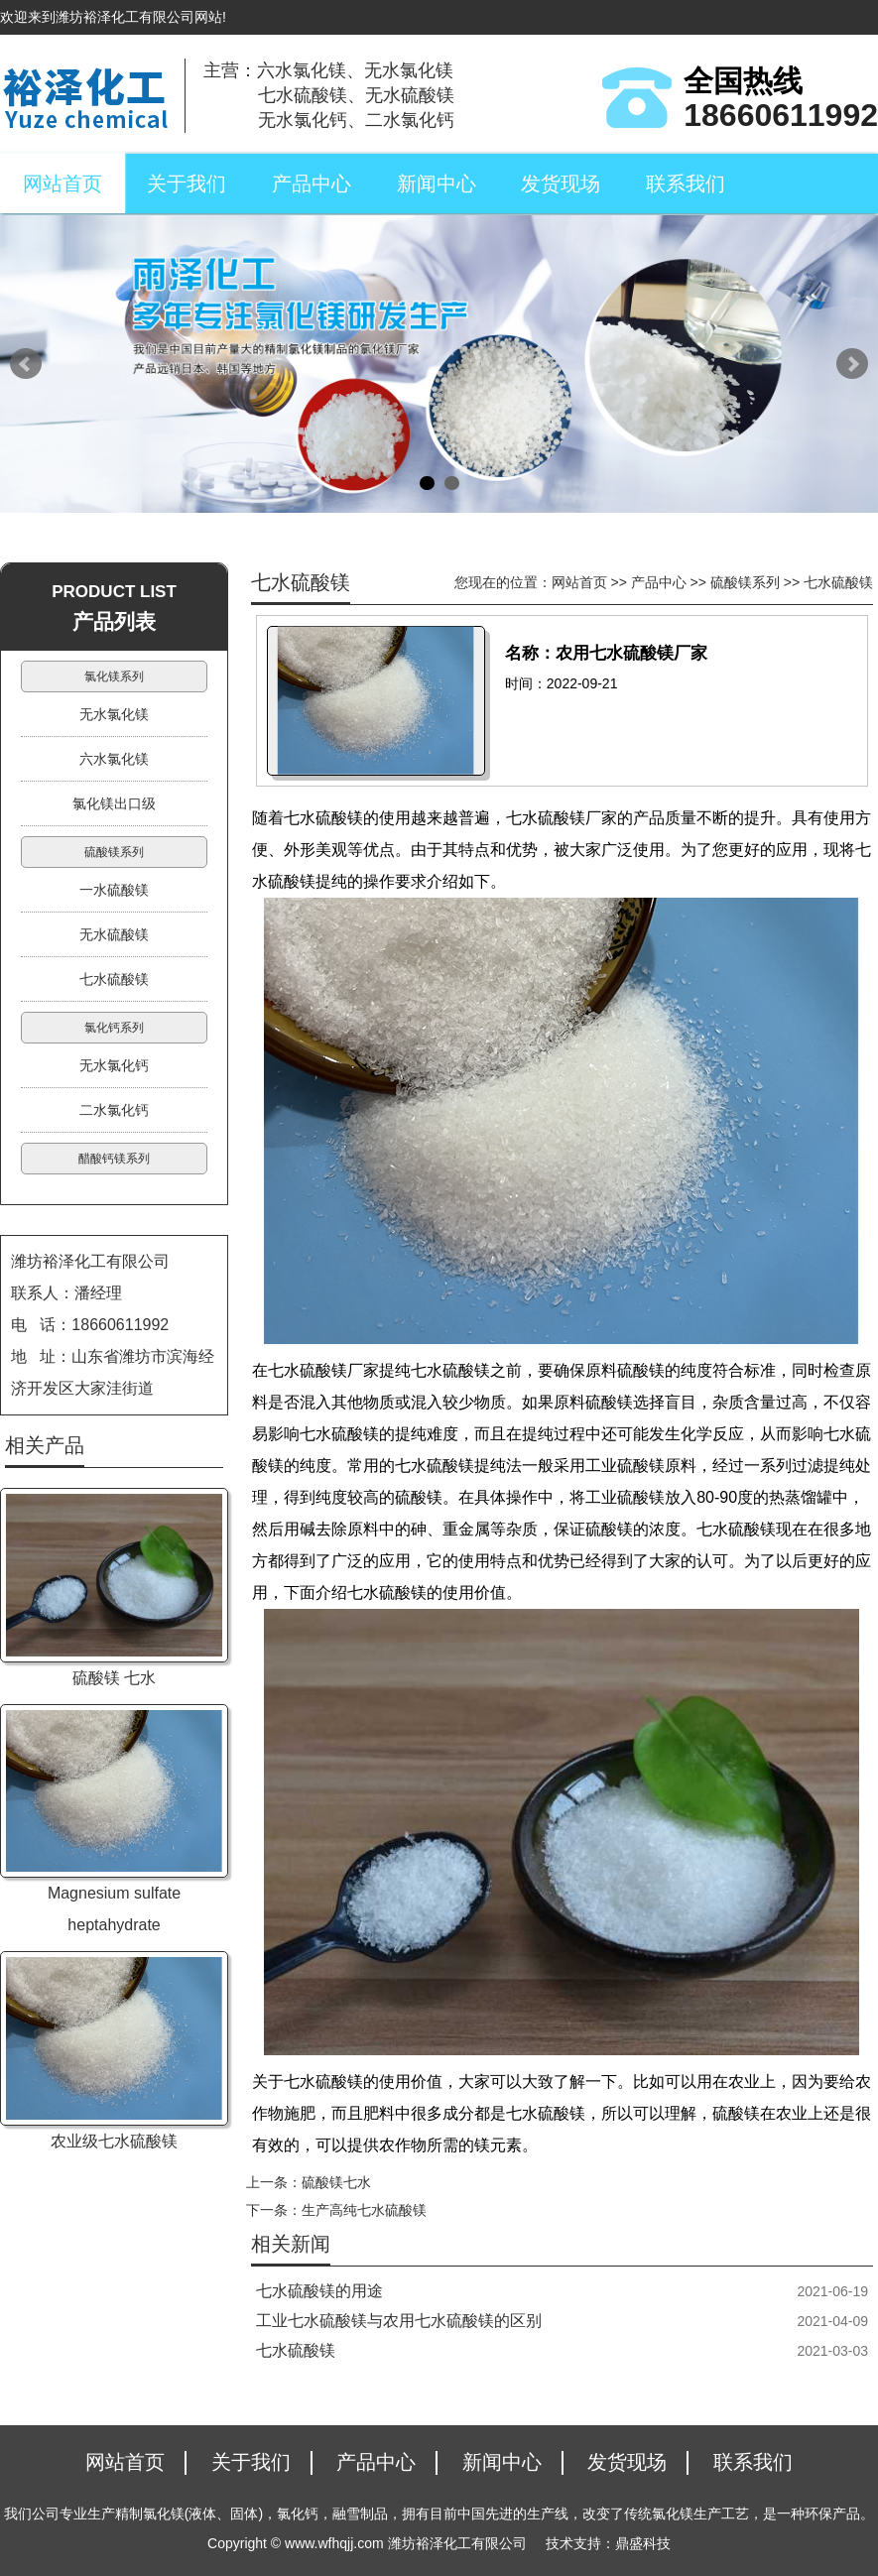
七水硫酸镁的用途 (319, 2290)
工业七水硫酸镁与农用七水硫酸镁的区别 (399, 2320)
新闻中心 (436, 183)
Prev (26, 364)
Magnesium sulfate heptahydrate (114, 1909)
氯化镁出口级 (114, 803)
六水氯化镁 (114, 759)
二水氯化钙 (114, 1110)
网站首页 (62, 183)
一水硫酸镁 (114, 890)
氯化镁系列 (114, 676)
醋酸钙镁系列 (114, 1158)
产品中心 (311, 183)
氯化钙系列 (114, 1028)
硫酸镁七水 (336, 2182)
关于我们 (186, 183)
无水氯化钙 (114, 1065)
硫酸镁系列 (745, 582)
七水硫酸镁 (838, 582)
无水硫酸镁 (114, 934)
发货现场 (560, 183)
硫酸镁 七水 (114, 1677)
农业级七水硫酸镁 (114, 2141)
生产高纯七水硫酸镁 (364, 2210)
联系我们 (685, 183)
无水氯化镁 (114, 714)
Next (852, 364)
